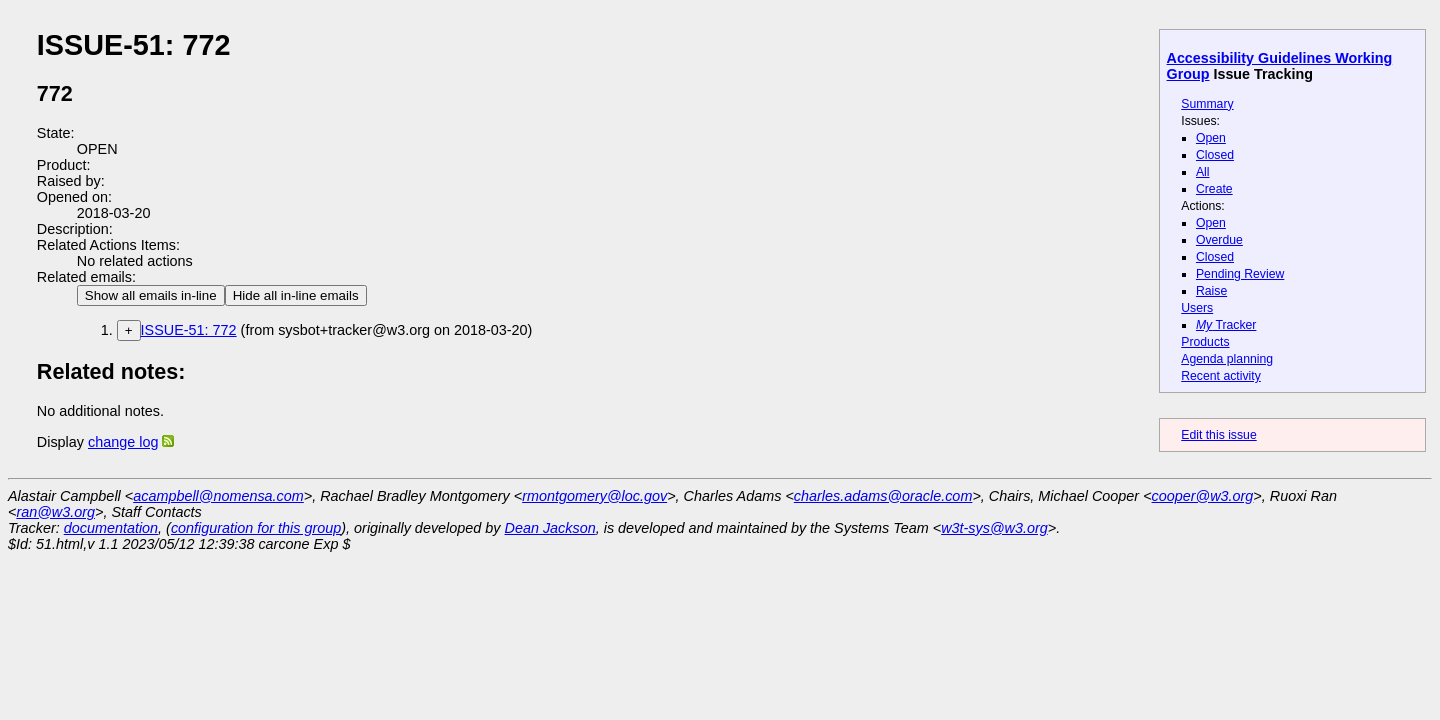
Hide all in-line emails (296, 295)
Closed (1215, 155)
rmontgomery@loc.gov (594, 496)
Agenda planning (1227, 359)
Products (1205, 342)
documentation (111, 528)
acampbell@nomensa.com (218, 496)
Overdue (1219, 240)
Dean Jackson (550, 528)
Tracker (1226, 325)
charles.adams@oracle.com (883, 496)
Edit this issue (1218, 435)
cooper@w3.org (1203, 496)
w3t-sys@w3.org (994, 528)
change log (123, 442)
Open (1211, 138)
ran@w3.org (55, 512)
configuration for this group (256, 528)
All (1203, 172)
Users (1197, 308)
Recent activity (1221, 376)
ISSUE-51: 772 (189, 330)
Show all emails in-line (151, 295)
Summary (1207, 104)
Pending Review (1240, 274)
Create (1214, 189)
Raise (1211, 291)
